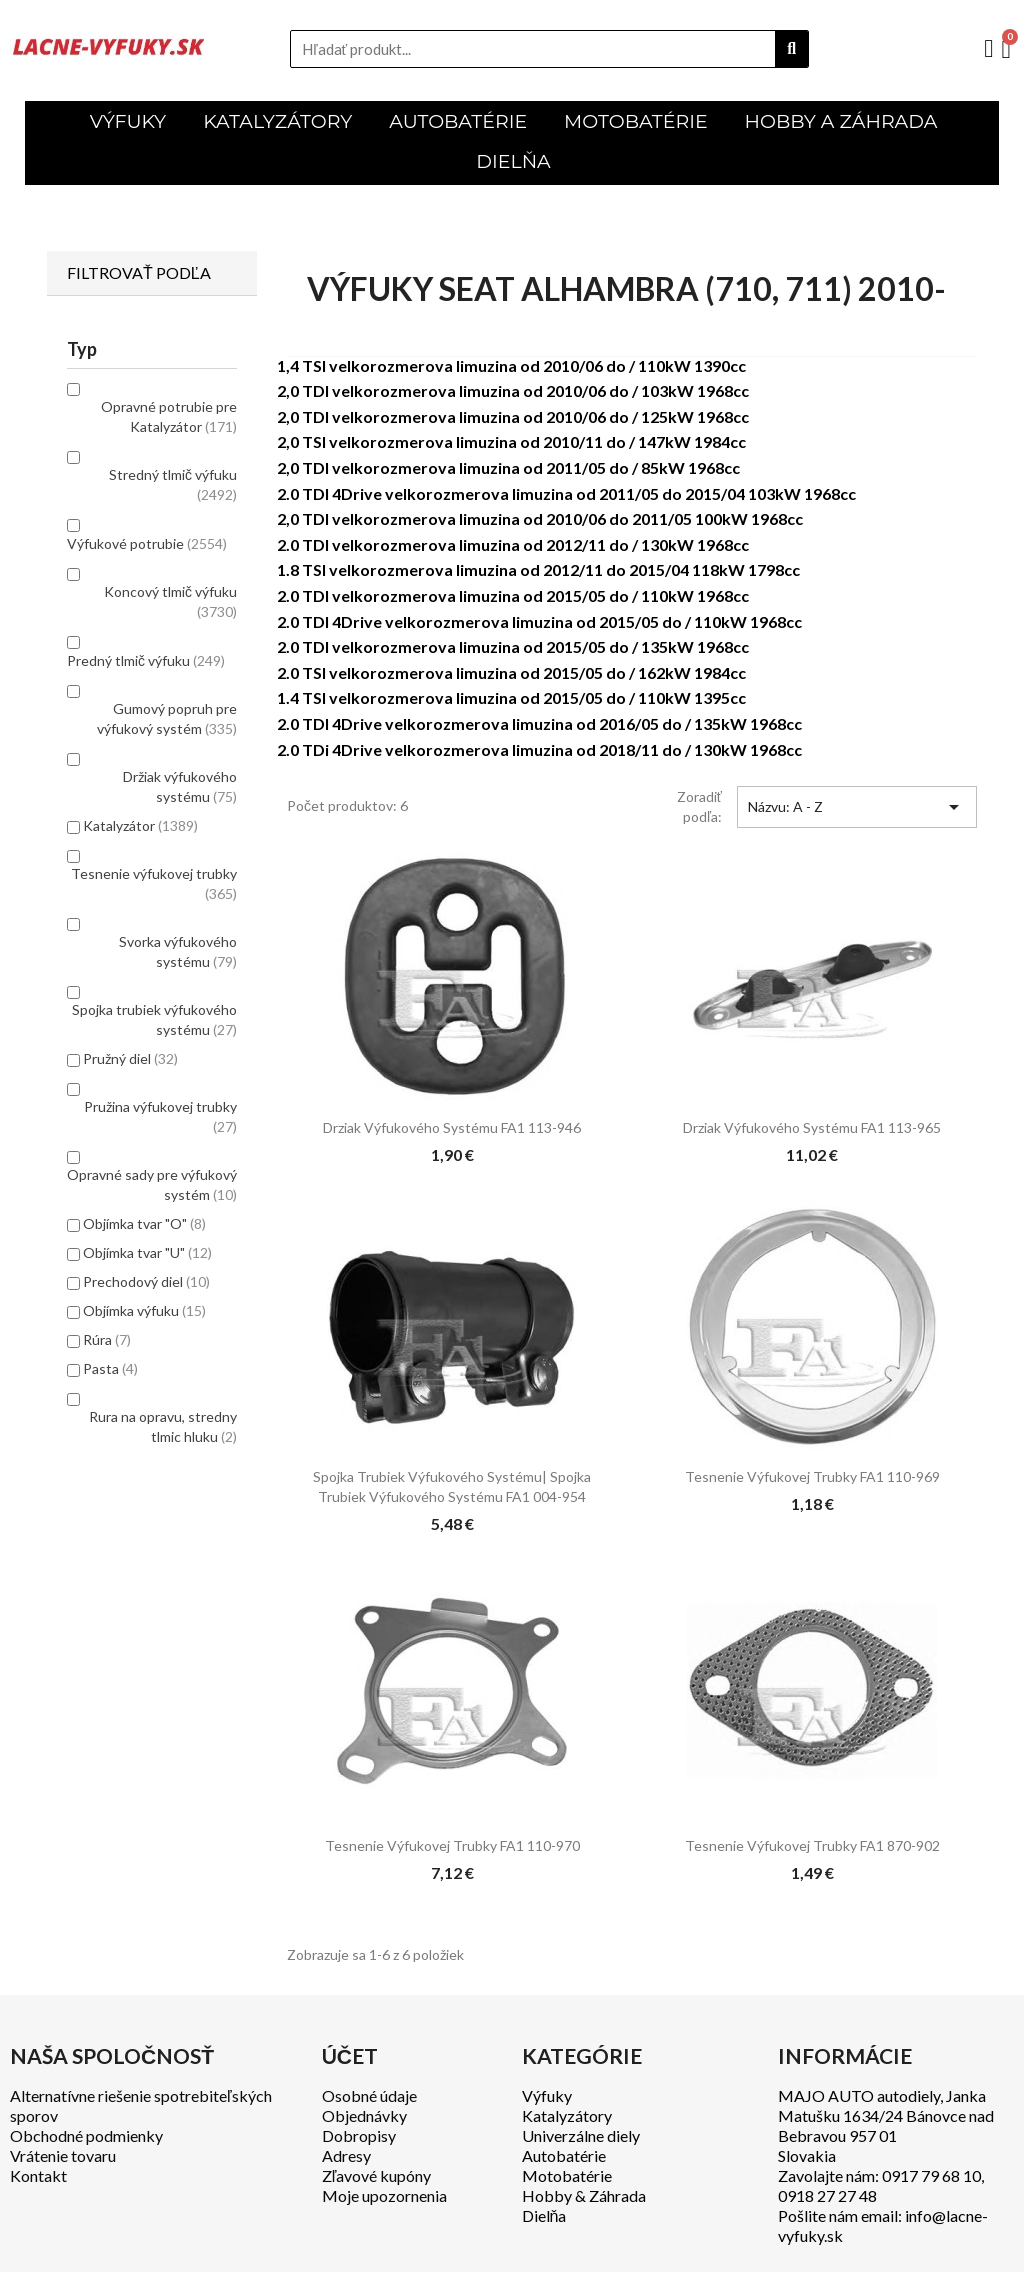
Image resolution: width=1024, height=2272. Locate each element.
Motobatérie (567, 2175)
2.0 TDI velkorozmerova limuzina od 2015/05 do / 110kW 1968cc (513, 595)
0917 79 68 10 (931, 2175)
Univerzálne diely (581, 2135)
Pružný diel (130, 1058)
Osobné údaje (369, 2095)
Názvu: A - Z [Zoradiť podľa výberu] (857, 807)
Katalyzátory (567, 2115)
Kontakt (38, 2175)
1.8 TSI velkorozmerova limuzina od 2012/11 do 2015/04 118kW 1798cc (538, 569)
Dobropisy (359, 2135)
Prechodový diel (146, 1281)
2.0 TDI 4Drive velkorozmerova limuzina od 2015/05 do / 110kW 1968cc (539, 621)
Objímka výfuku (144, 1310)
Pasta (110, 1368)
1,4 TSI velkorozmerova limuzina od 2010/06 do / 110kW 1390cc (511, 365)
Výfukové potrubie (147, 543)
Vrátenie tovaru (63, 2155)
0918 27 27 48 (827, 2195)
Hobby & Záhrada (584, 2195)
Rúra (107, 1339)
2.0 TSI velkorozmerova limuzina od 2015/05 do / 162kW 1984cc (511, 672)
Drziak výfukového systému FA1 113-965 (812, 1127)
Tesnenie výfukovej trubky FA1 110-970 (452, 1845)
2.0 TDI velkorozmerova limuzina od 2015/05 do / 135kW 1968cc (513, 646)
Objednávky (364, 2115)
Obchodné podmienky (86, 2135)
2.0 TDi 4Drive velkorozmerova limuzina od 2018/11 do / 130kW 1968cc (539, 749)
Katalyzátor (140, 825)
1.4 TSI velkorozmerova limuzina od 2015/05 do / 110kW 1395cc (511, 697)
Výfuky (547, 2095)
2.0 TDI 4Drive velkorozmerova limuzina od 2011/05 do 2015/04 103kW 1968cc (566, 493)
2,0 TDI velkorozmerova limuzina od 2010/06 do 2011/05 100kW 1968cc (540, 518)
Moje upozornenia (384, 2195)
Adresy (346, 2155)
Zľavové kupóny (377, 2175)
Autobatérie (564, 2155)
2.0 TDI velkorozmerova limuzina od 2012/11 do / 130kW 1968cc (513, 544)
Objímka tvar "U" (147, 1252)
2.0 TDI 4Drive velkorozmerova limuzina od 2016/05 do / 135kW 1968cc (539, 723)
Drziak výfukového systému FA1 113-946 (452, 1127)
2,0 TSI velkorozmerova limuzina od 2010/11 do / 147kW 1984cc (511, 441)
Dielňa (544, 2215)
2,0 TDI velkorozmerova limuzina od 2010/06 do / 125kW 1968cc (513, 416)
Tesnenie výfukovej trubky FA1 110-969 (812, 1476)
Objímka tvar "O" (144, 1223)
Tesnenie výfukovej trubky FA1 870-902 (812, 1845)
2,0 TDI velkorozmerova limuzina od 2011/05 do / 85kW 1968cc (508, 467)
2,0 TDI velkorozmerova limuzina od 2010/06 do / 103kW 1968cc (513, 390)
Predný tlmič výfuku (146, 660)
